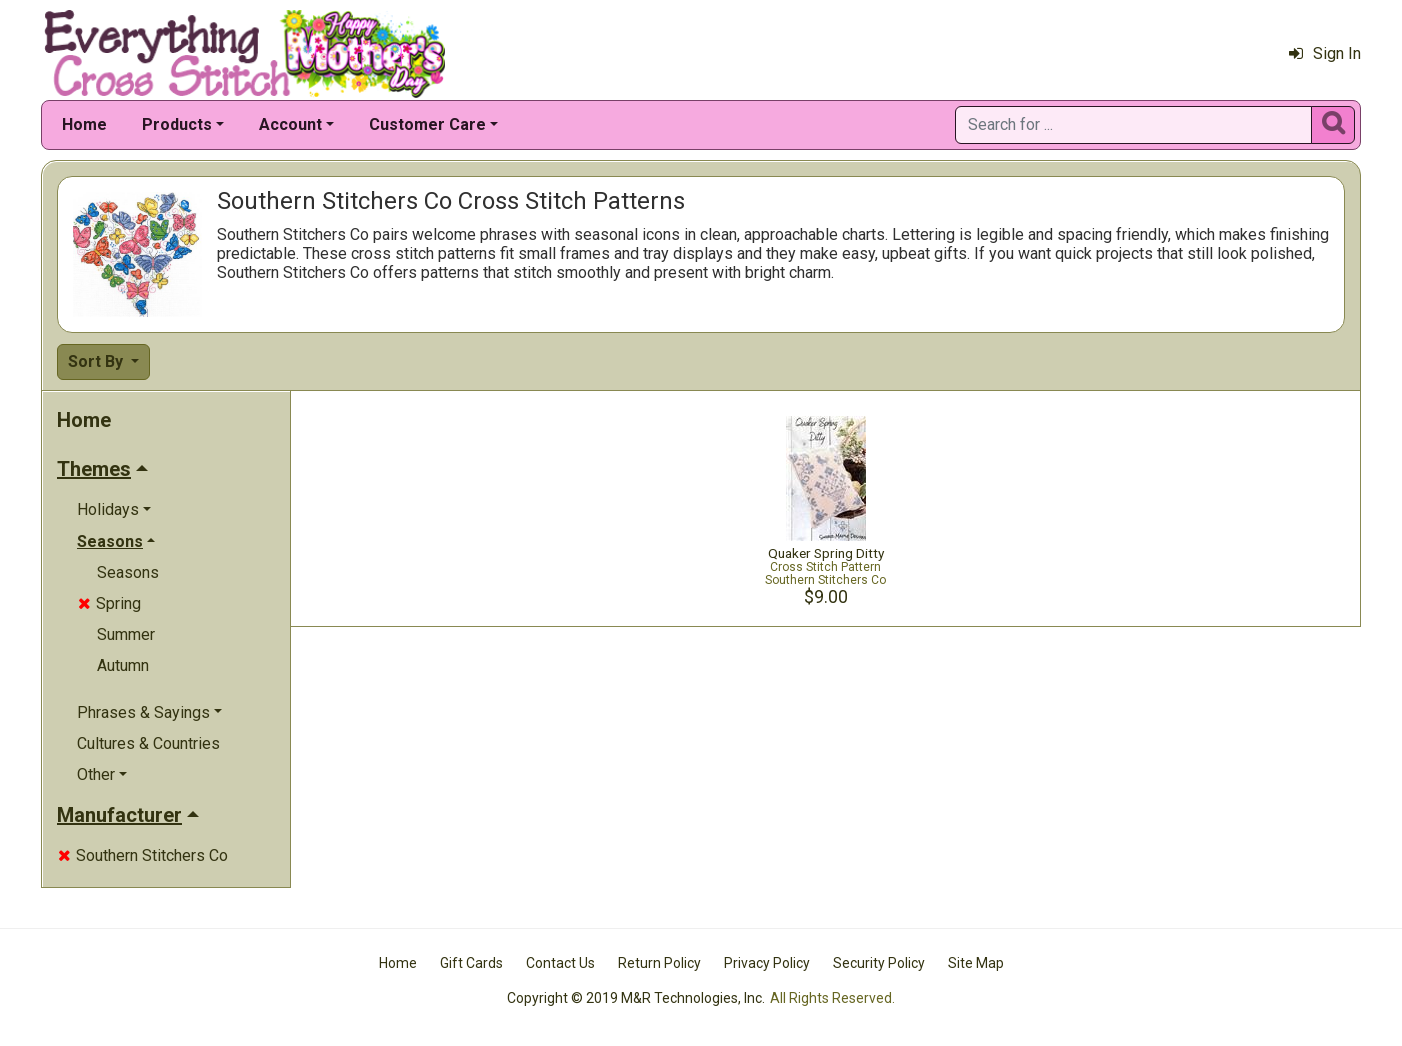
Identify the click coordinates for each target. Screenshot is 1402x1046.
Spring (109, 603)
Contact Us (560, 963)
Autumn (123, 665)
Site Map (976, 963)
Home (84, 124)
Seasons (128, 572)
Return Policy (659, 963)
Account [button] (290, 124)
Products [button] (177, 124)
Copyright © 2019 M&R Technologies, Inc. (636, 998)
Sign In (1325, 53)
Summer (126, 634)
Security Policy (879, 963)
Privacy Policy (767, 963)
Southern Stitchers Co (143, 855)
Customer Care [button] (427, 124)
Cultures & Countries (148, 743)
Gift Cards (471, 963)
